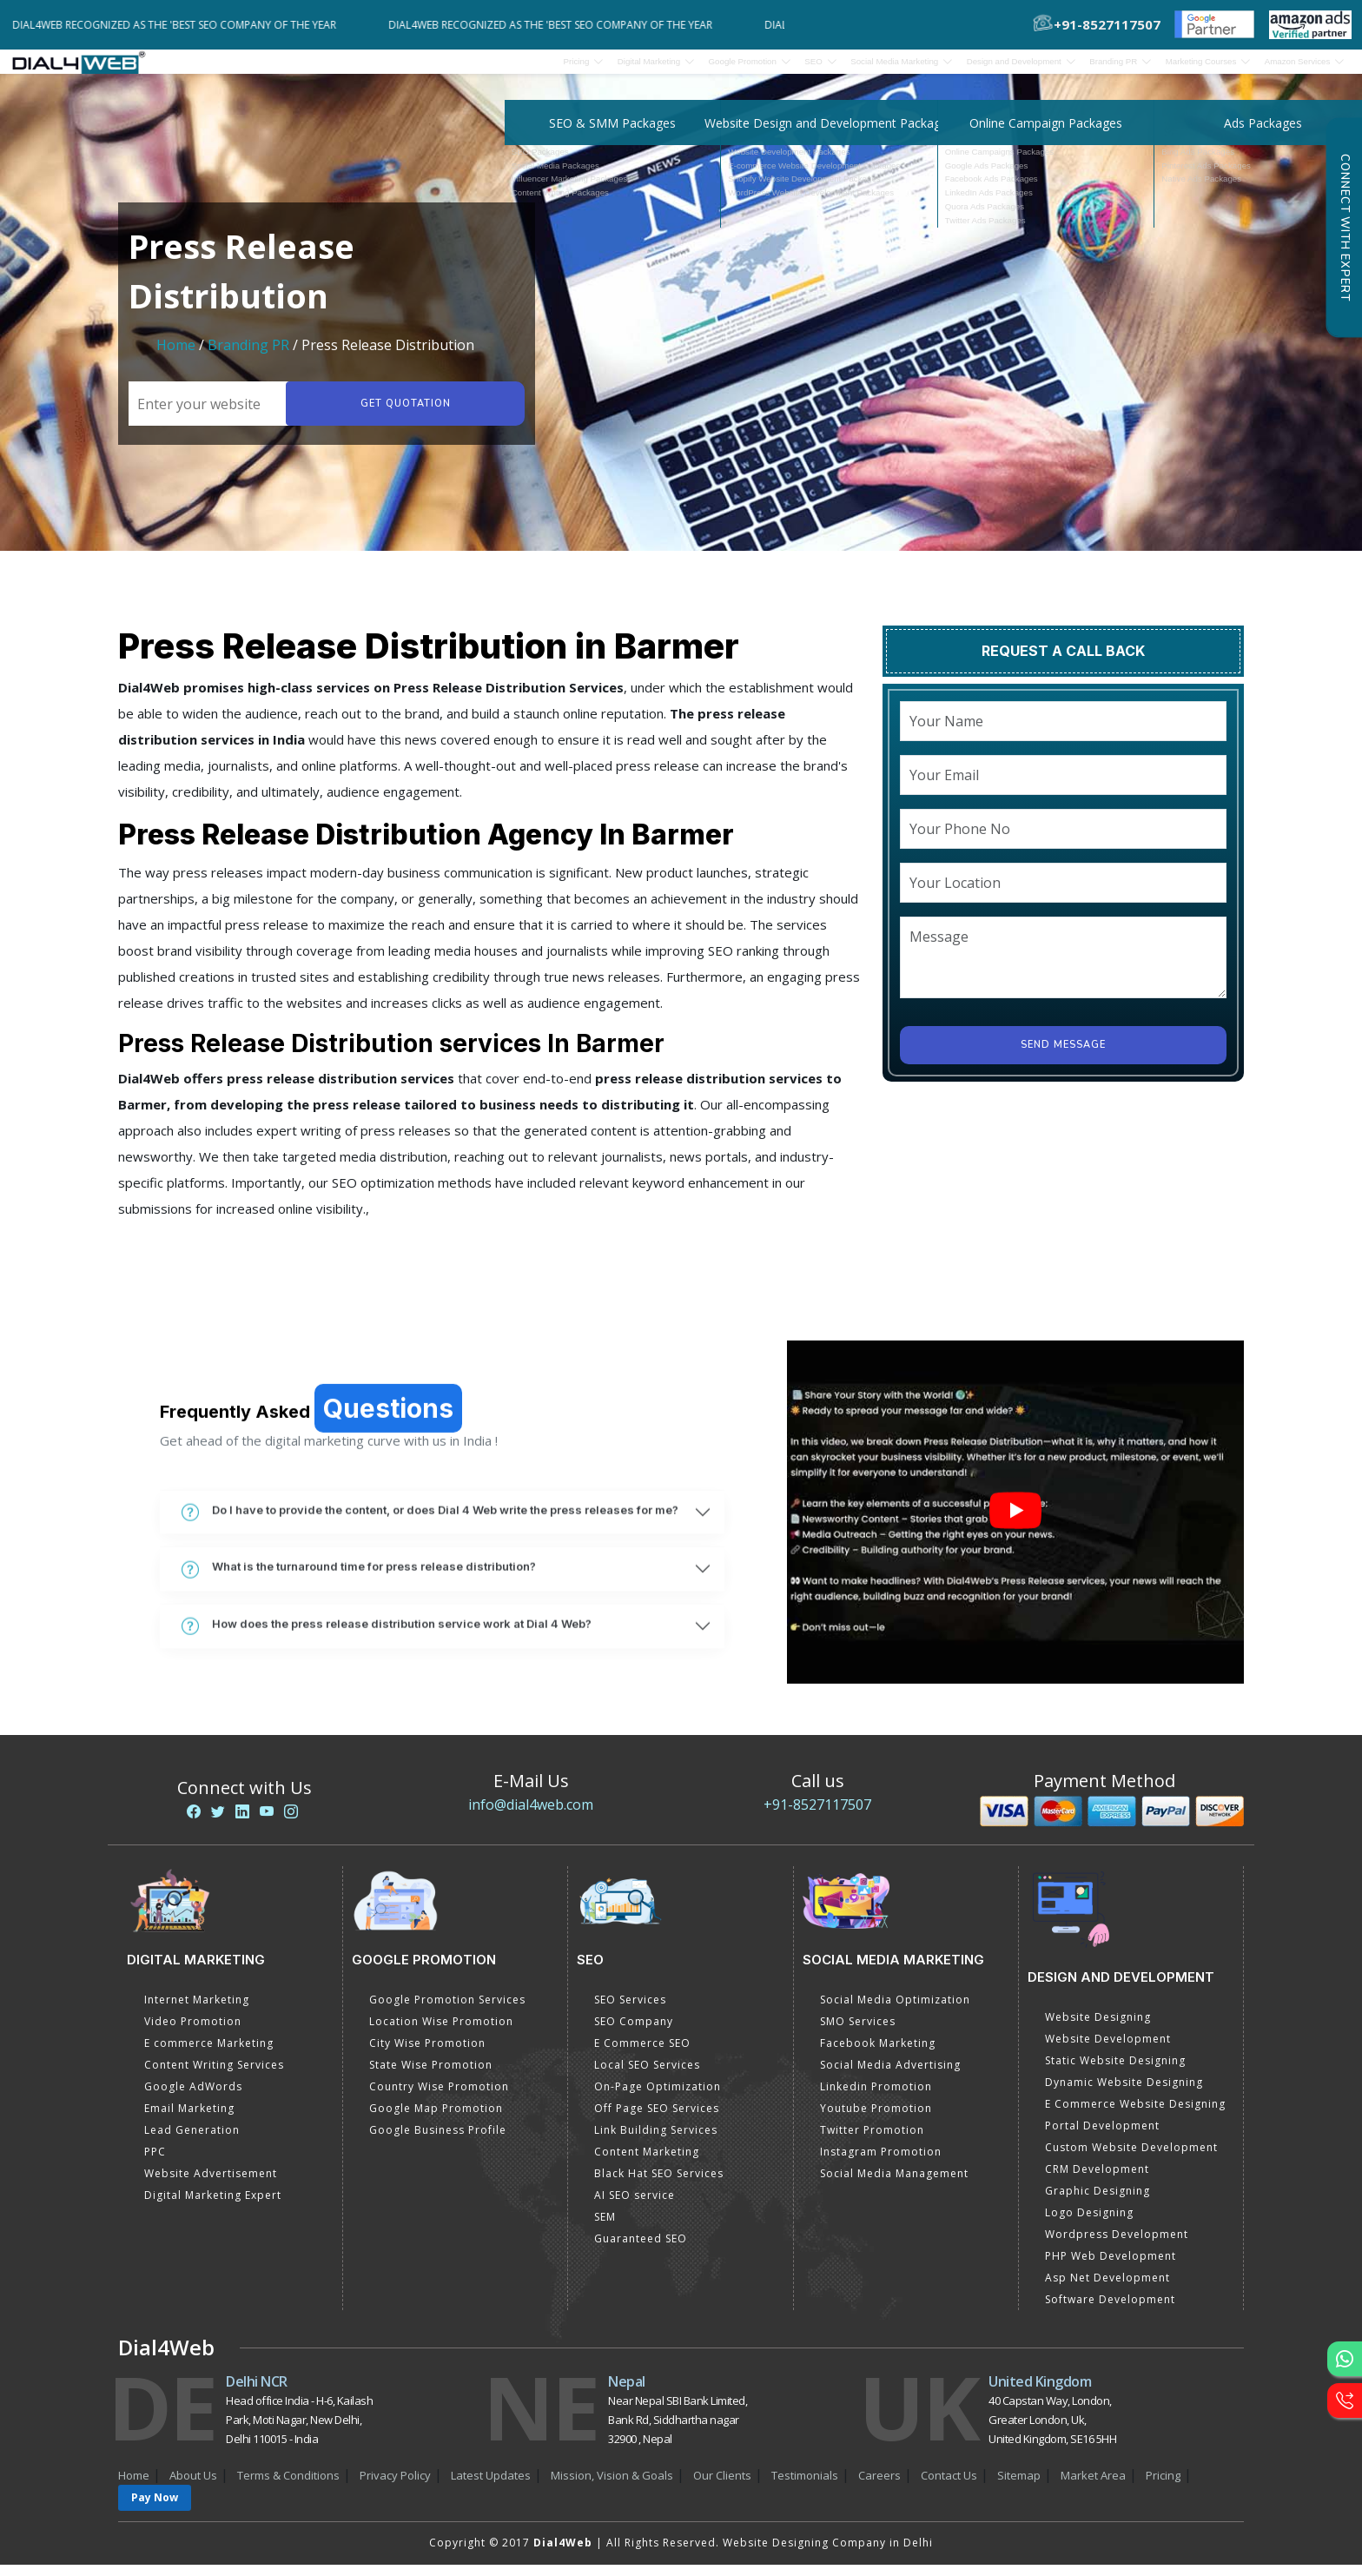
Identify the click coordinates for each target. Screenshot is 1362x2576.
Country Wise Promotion (439, 2097)
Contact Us (949, 2486)
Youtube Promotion (876, 2119)
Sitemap (1019, 2486)
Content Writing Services (214, 2076)
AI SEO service (634, 2206)
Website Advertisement (210, 2184)
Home (175, 356)
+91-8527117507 (817, 1815)
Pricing (376, 67)
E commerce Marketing (209, 2054)
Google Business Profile (437, 2141)
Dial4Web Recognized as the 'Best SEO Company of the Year (185, 24)
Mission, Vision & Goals (612, 2486)
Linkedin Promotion (876, 2097)
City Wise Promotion (427, 2054)
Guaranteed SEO (640, 2249)
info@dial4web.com (530, 1815)
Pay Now (154, 2508)
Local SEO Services (647, 2076)
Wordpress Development (1116, 2245)
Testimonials (804, 2486)
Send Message (1063, 1056)
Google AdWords (193, 2097)
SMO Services (858, 2032)
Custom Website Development (1131, 2158)
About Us (193, 2486)
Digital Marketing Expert (212, 2206)
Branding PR (250, 356)
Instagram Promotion (881, 2162)
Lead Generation (192, 2141)
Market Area (1093, 2486)
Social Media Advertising (890, 2076)
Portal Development (1102, 2136)
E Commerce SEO (642, 2054)
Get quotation (401, 414)
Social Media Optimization (895, 2010)
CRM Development (1097, 2180)
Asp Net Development (1107, 2288)
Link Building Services (655, 2141)
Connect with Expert (1344, 227)
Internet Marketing (196, 2010)
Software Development (1110, 2310)
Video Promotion (192, 2032)
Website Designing (1098, 2028)
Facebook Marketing (878, 2054)
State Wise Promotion (431, 2076)
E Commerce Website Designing (1135, 2115)
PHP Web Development (1110, 2267)
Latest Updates (491, 2486)
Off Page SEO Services (656, 2119)
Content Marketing (646, 2162)
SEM (605, 2228)
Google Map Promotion (436, 2119)
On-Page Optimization (657, 2097)
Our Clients (722, 2486)
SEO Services (630, 2010)
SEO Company (633, 2032)
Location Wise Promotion (441, 2032)
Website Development (1108, 2050)
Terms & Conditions (288, 2486)
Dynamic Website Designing (1124, 2093)
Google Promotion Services (447, 2010)
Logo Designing (1089, 2223)
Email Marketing (189, 2119)
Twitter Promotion (872, 2141)
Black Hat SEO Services (659, 2184)
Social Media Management (894, 2184)
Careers (879, 2486)
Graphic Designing (1097, 2202)
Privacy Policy (395, 2486)
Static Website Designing (1115, 2071)
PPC (155, 2162)
